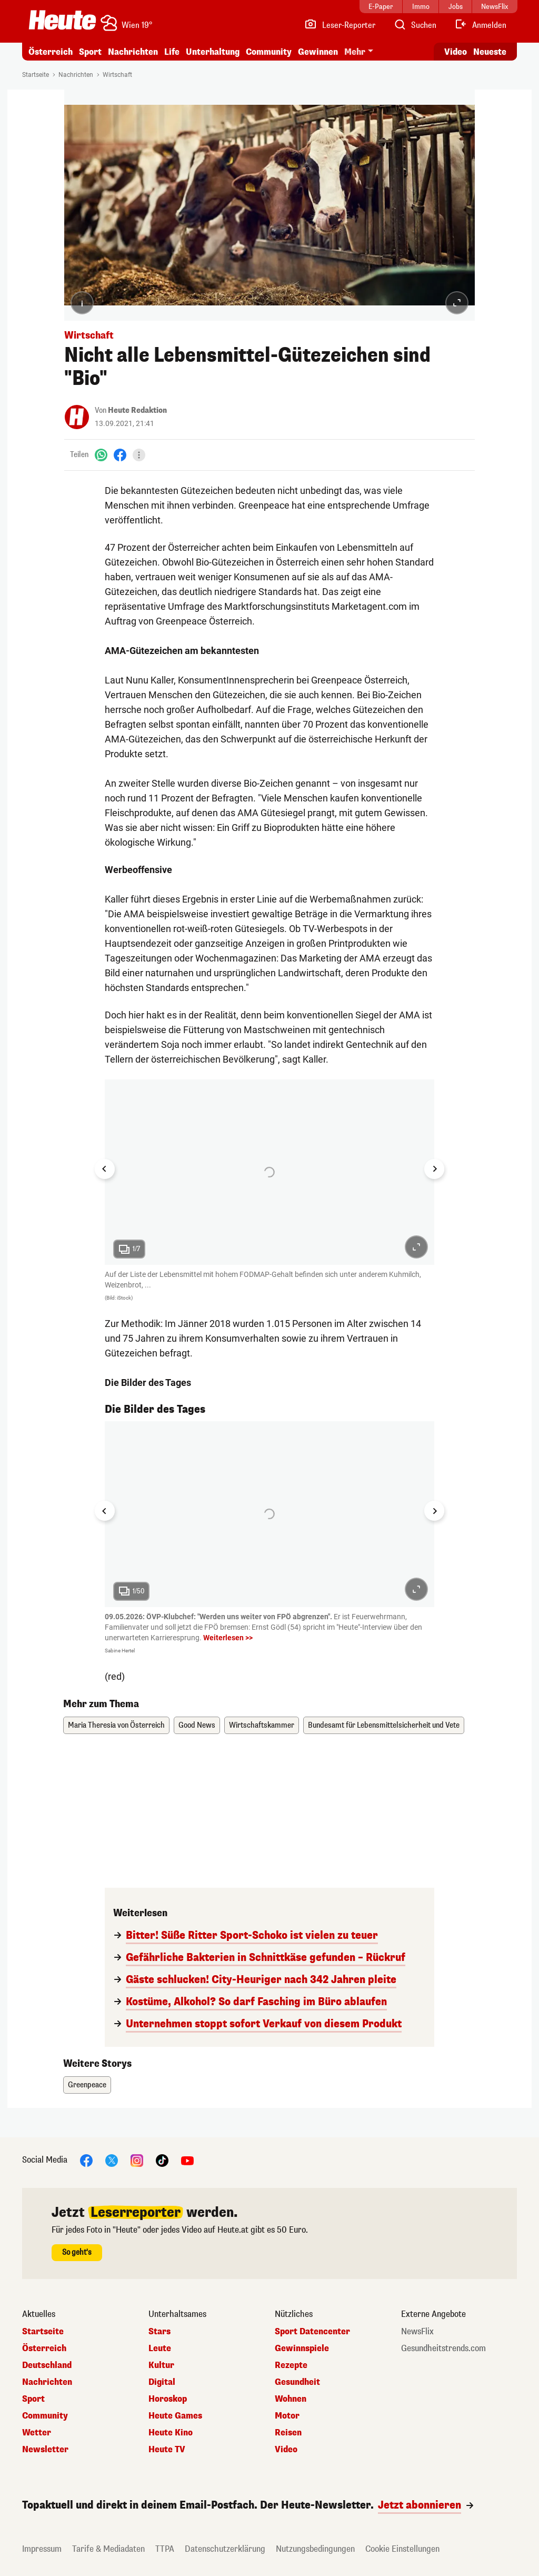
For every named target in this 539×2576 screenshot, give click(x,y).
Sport (90, 51)
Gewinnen (318, 51)
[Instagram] (137, 2159)
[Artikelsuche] (414, 25)
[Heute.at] (62, 20)
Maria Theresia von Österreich (116, 1725)
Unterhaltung (212, 51)
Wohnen (290, 2399)
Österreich (50, 51)
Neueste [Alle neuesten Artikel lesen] (489, 51)
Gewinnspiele (302, 2348)
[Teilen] (139, 455)
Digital (161, 2382)
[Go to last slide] (105, 1169)
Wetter (36, 2433)
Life (171, 51)
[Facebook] (120, 455)
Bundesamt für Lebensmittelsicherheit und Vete (384, 1725)
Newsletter (45, 2449)
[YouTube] (187, 2159)
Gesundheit (297, 2382)
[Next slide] (434, 1169)
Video (286, 2449)
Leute (159, 2348)
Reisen (288, 2433)
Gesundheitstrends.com (443, 2348)
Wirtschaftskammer (261, 1725)
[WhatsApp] (101, 455)
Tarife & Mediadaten (108, 2548)
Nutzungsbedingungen (315, 2548)
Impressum (42, 2548)
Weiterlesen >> (228, 1637)
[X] (111, 2159)
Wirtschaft (117, 74)
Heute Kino (170, 2433)
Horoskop (167, 2399)
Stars (159, 2331)
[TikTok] (162, 2159)
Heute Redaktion (137, 410)
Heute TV (166, 2449)
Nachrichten (133, 51)
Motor (287, 2416)
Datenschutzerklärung (225, 2548)
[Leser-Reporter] (339, 25)
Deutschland (47, 2365)
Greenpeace (87, 2085)
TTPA (164, 2548)
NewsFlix (417, 2331)
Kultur (161, 2365)
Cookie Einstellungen (402, 2548)
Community (269, 51)
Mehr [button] (354, 51)
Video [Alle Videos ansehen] (455, 51)
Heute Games (175, 2416)
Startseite (35, 74)
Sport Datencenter (312, 2331)
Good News (196, 1725)
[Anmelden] (480, 25)
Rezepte (291, 2365)
